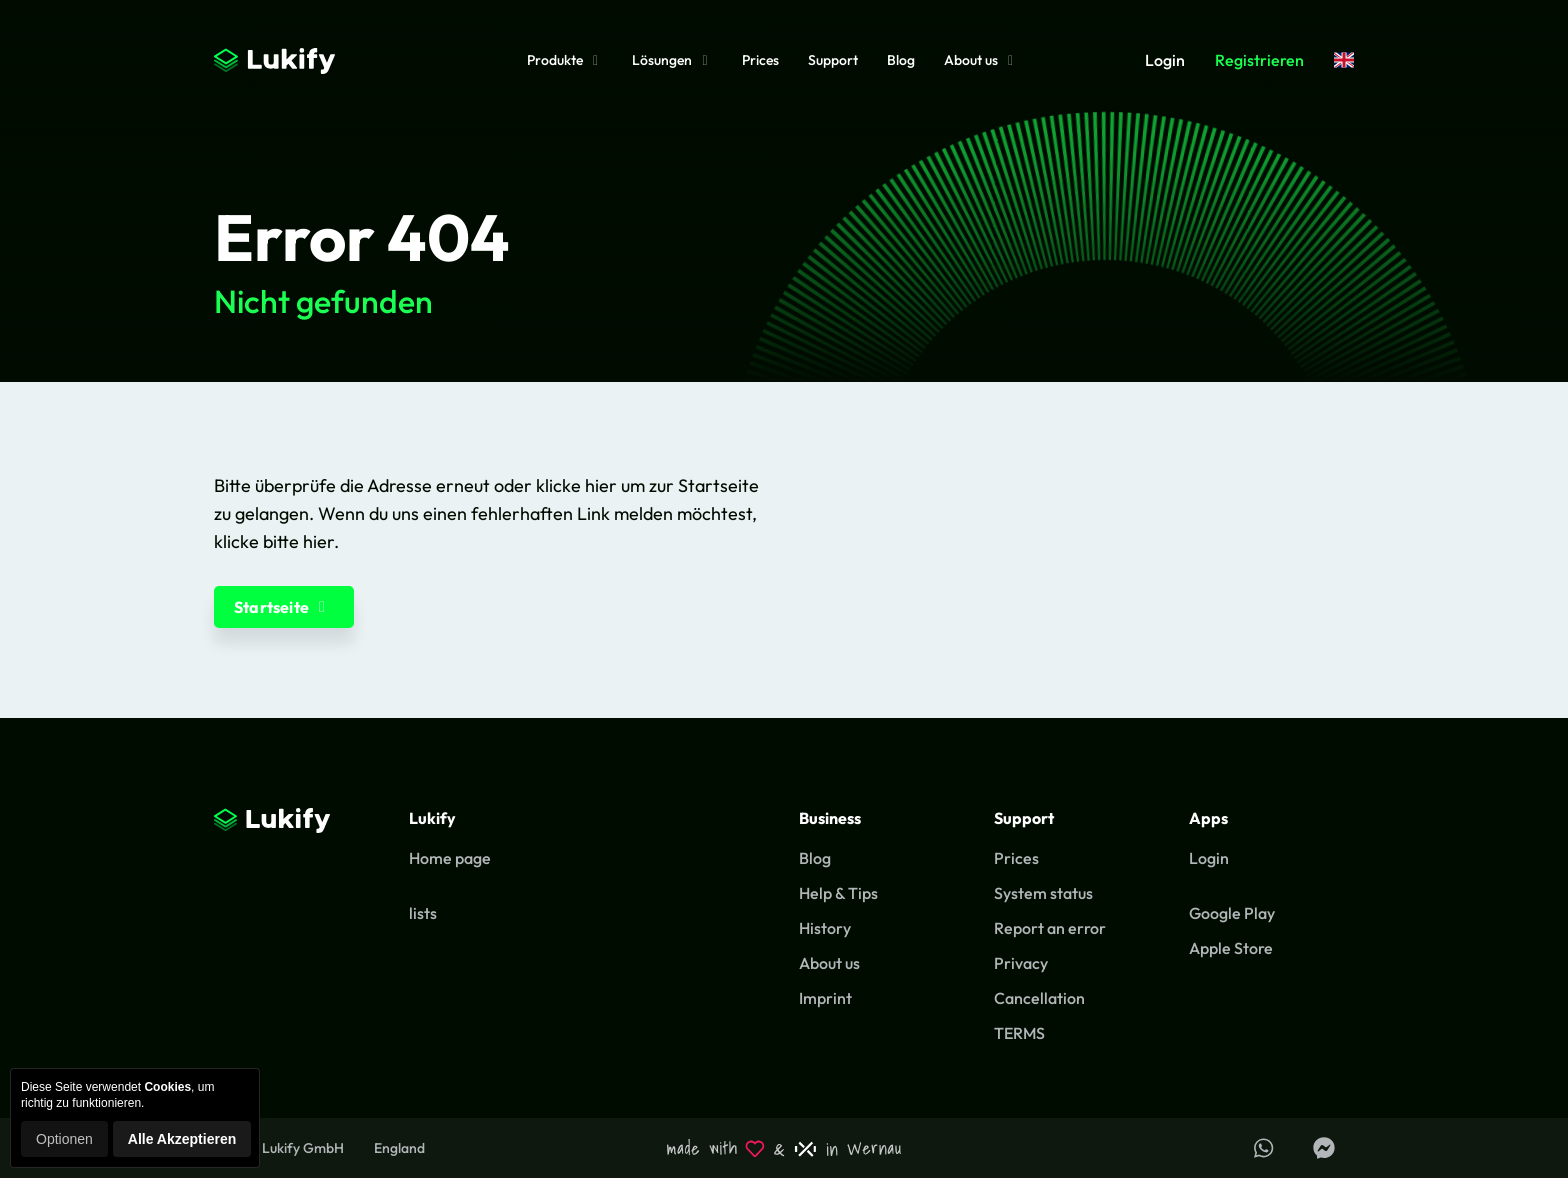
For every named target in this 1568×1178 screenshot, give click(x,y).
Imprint (825, 998)
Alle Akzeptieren (182, 1139)
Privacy (1021, 963)
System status (1043, 893)
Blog (901, 60)
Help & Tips (838, 893)
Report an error (1050, 928)
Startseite (284, 607)
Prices (760, 60)
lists (423, 913)
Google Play (1232, 913)
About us (981, 60)
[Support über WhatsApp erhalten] (1264, 1148)
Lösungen (672, 60)
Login (1165, 60)
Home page (450, 858)
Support (833, 60)
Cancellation (1039, 998)
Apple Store (1231, 948)
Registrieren (1259, 60)
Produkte (565, 60)
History (825, 928)
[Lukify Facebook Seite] (1324, 1148)
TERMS (1019, 1033)
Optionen (64, 1139)
